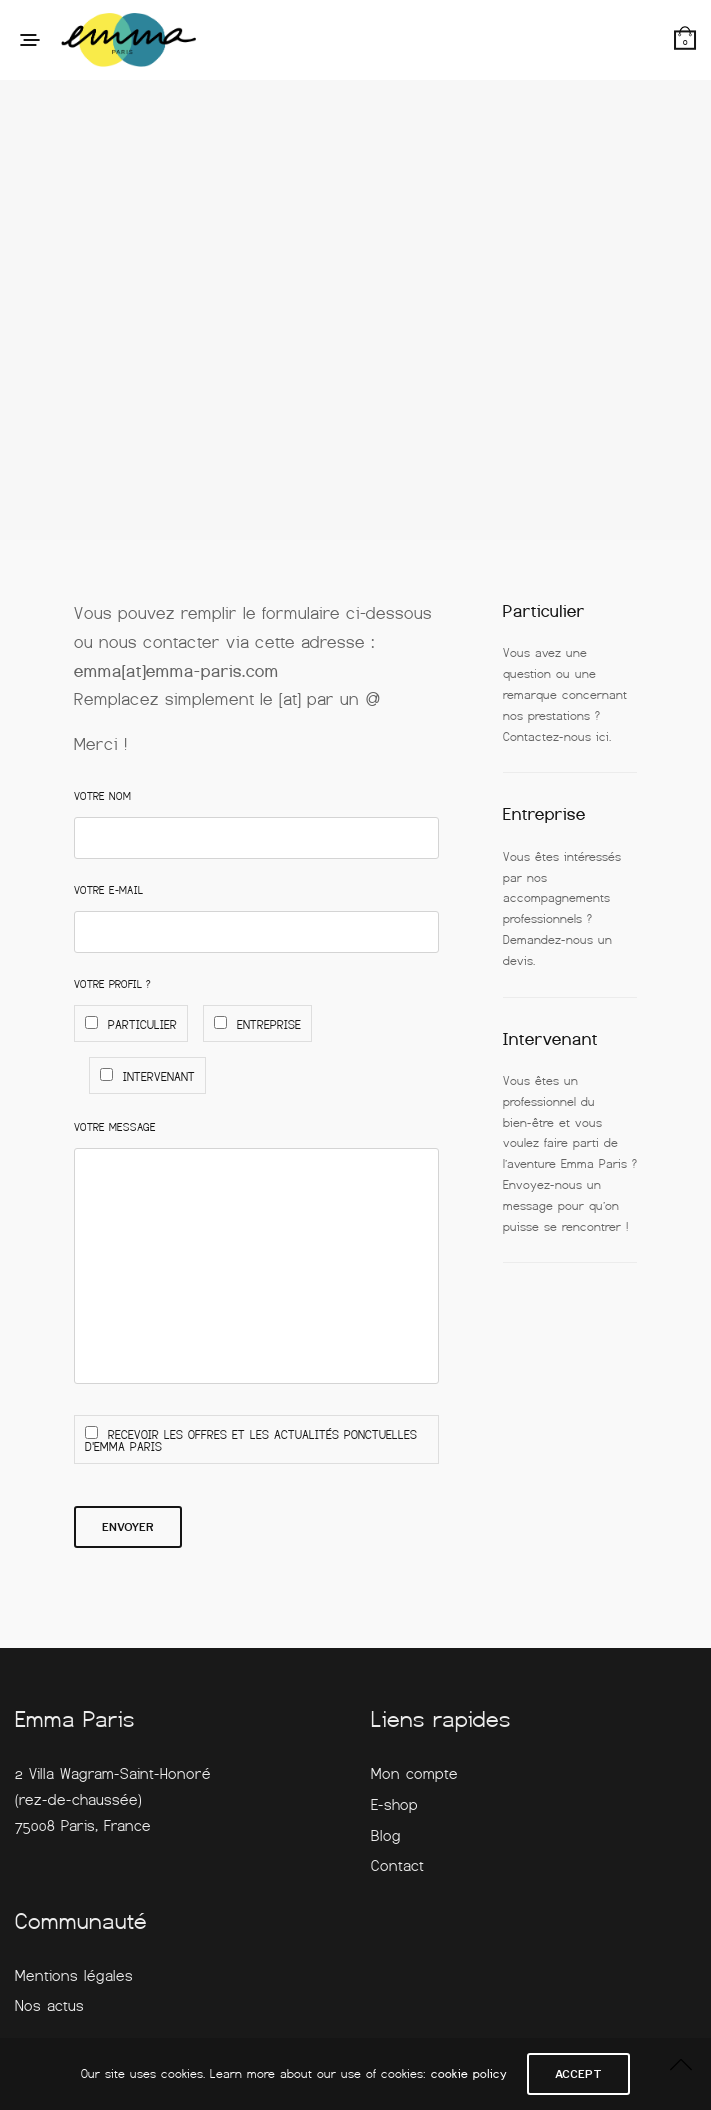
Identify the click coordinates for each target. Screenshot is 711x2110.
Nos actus (49, 2006)
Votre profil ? (112, 984)
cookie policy (469, 2074)
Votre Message (115, 1127)
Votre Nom (102, 796)
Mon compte (414, 1774)
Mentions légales (74, 1976)
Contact (397, 1866)
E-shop (394, 1805)
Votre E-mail (108, 890)
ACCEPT (578, 2074)
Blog (386, 1836)
